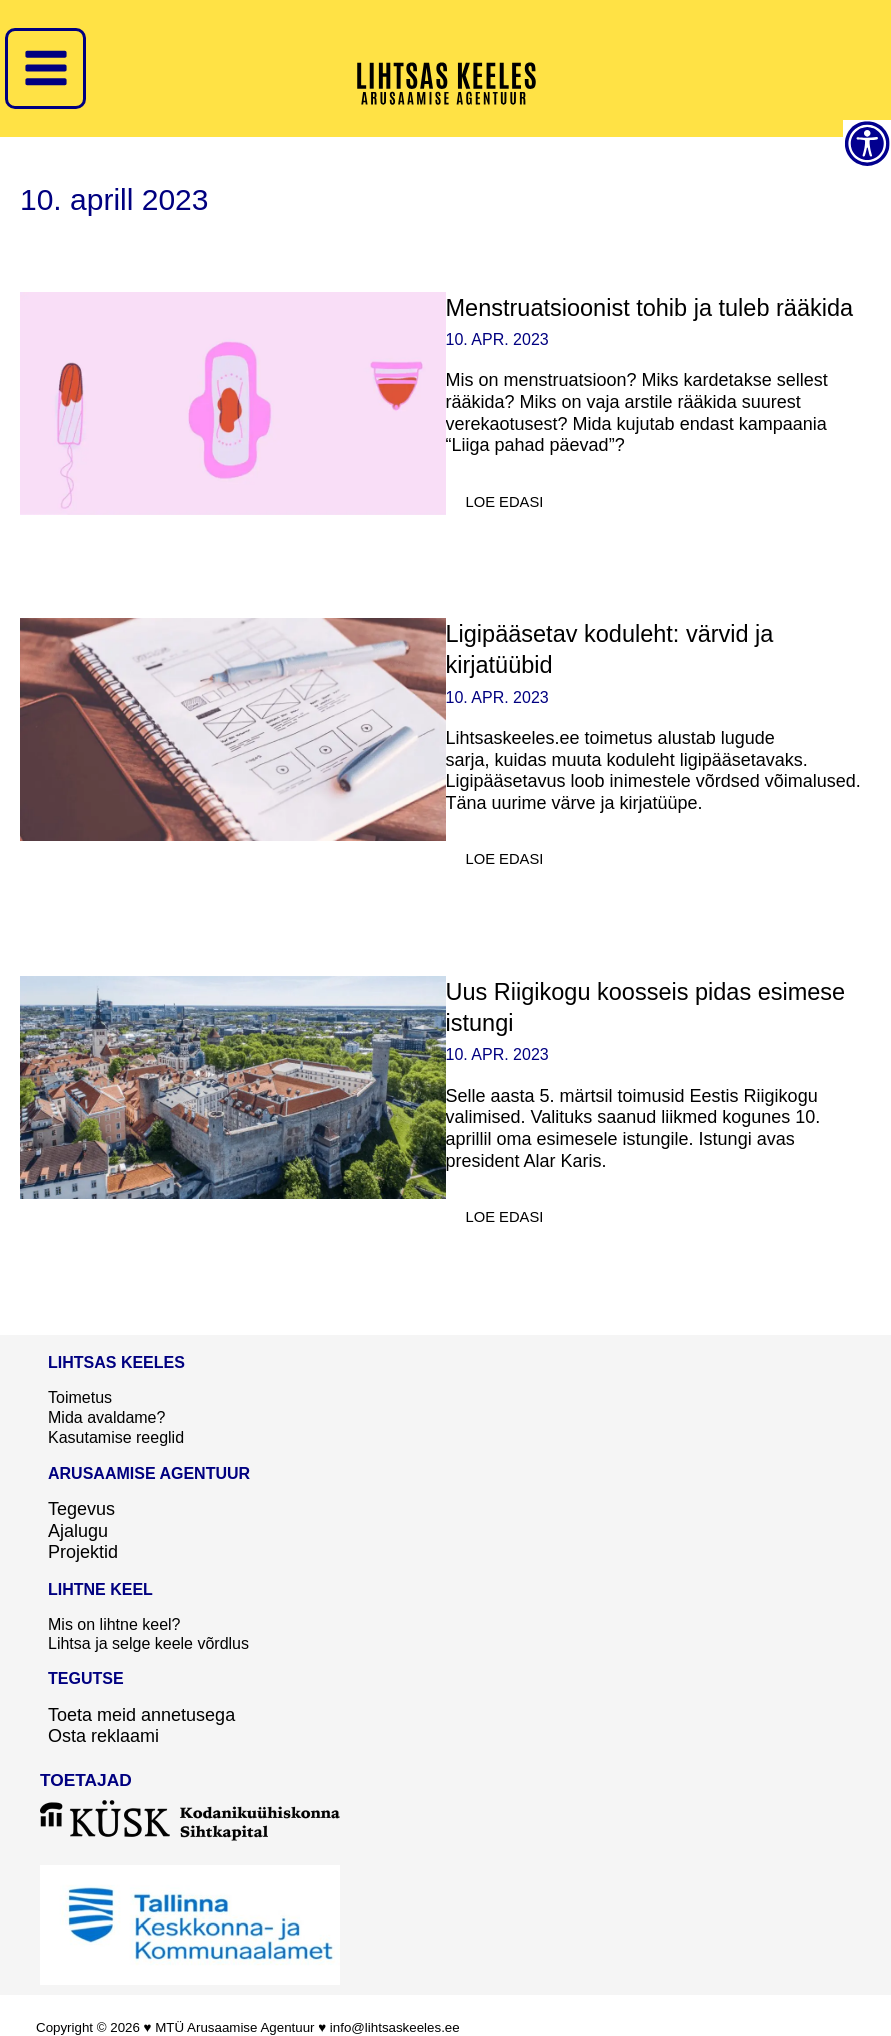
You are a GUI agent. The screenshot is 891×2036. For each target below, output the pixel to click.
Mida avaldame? (106, 1416)
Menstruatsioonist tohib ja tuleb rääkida (654, 307)
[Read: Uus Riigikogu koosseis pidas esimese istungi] (233, 1086)
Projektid (83, 1550)
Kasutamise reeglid (116, 1435)
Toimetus (80, 1397)
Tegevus (81, 1506)
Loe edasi (515, 496)
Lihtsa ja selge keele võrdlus (148, 1641)
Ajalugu (78, 1528)
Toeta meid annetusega (141, 1712)
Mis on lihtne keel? (114, 1621)
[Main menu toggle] (45, 68)
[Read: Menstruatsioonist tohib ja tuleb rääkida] (233, 402)
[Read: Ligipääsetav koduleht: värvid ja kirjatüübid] (233, 728)
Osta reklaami (103, 1733)
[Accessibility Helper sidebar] (867, 144)
